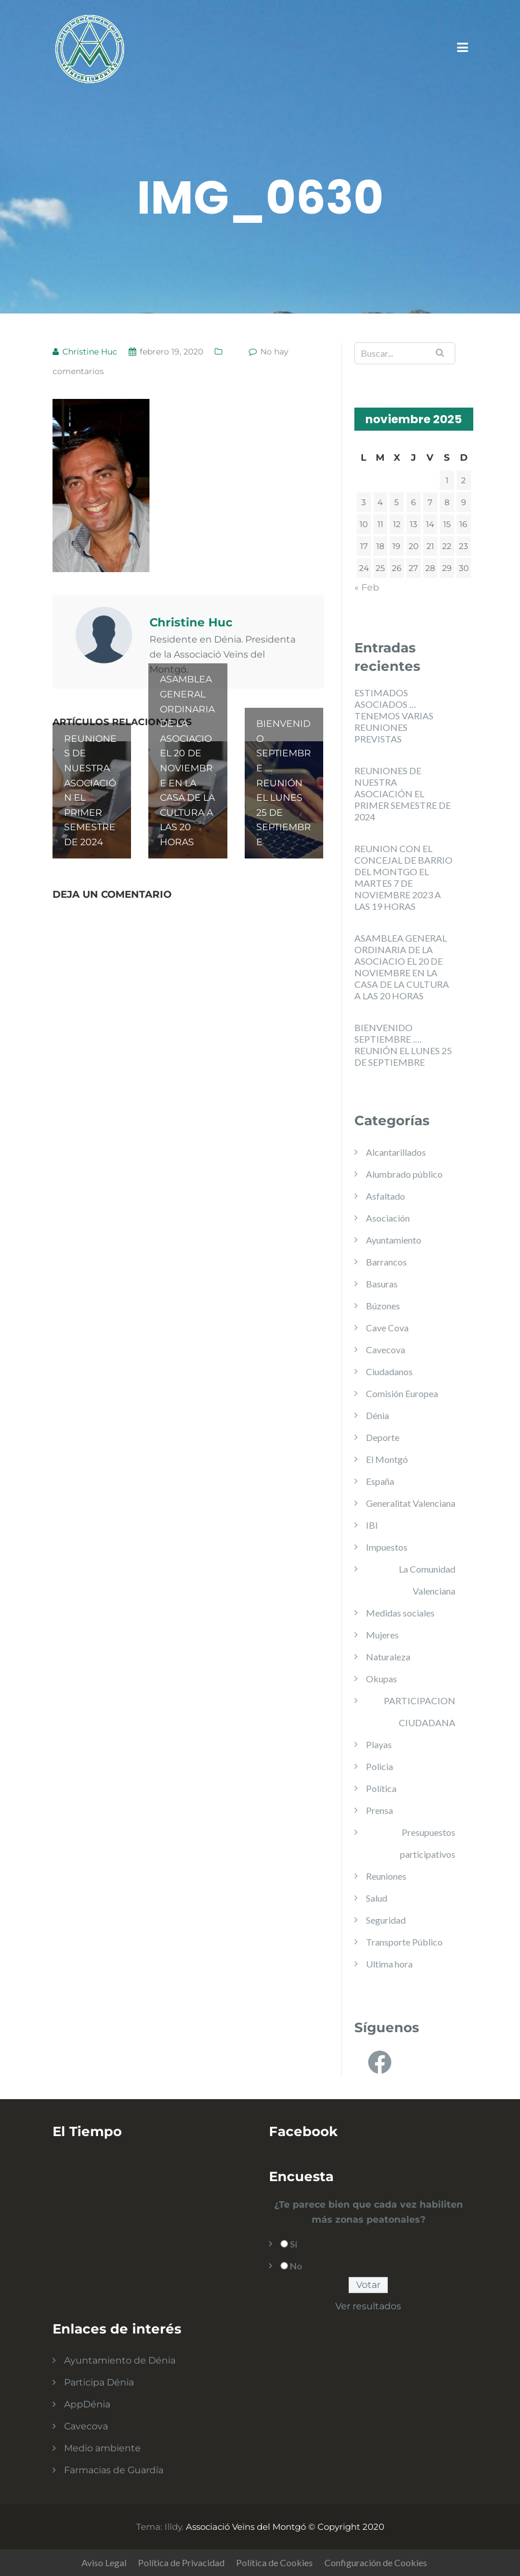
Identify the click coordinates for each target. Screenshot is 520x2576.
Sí (293, 2243)
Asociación (388, 1217)
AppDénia (87, 2404)
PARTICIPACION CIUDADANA (419, 1711)
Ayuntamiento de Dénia (119, 2360)
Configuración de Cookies (375, 2562)
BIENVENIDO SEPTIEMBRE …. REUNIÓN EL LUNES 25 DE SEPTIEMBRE (403, 1044)
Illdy (173, 2526)
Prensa (379, 1810)
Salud (376, 1897)
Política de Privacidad (181, 2562)
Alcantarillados (396, 1152)
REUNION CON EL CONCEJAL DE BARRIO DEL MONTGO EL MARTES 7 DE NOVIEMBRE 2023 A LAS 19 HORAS (403, 877)
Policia (379, 1766)
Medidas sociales (400, 1612)
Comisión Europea (402, 1393)
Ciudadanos (389, 1371)
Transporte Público (404, 1941)
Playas (379, 1744)
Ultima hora (389, 1963)
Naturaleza (388, 1656)
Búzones (383, 1305)
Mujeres (382, 1634)
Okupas (381, 1678)
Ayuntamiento (393, 1239)
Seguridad (386, 1919)
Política (381, 1788)
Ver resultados (368, 2306)
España (380, 1481)
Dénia (377, 1415)
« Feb (366, 587)
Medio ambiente (102, 2448)
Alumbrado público (404, 1173)
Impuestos (386, 1546)
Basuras (382, 1283)
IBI (372, 1525)
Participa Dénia (99, 2382)
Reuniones (386, 1876)
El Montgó (387, 1459)
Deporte (382, 1437)
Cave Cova (387, 1327)
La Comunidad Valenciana (427, 1579)
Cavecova (385, 1349)
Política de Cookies (274, 2562)
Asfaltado (385, 1195)
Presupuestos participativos (427, 1843)
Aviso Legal (103, 2562)
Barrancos (386, 1261)
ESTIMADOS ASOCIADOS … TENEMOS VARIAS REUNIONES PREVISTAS (393, 715)
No (296, 2265)
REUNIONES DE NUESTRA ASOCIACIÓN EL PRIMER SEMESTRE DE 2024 (402, 793)
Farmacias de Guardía (113, 2470)
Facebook (303, 2131)
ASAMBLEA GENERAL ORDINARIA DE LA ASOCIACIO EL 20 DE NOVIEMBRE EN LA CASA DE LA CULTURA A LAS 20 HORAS (401, 966)
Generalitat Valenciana (410, 1503)
